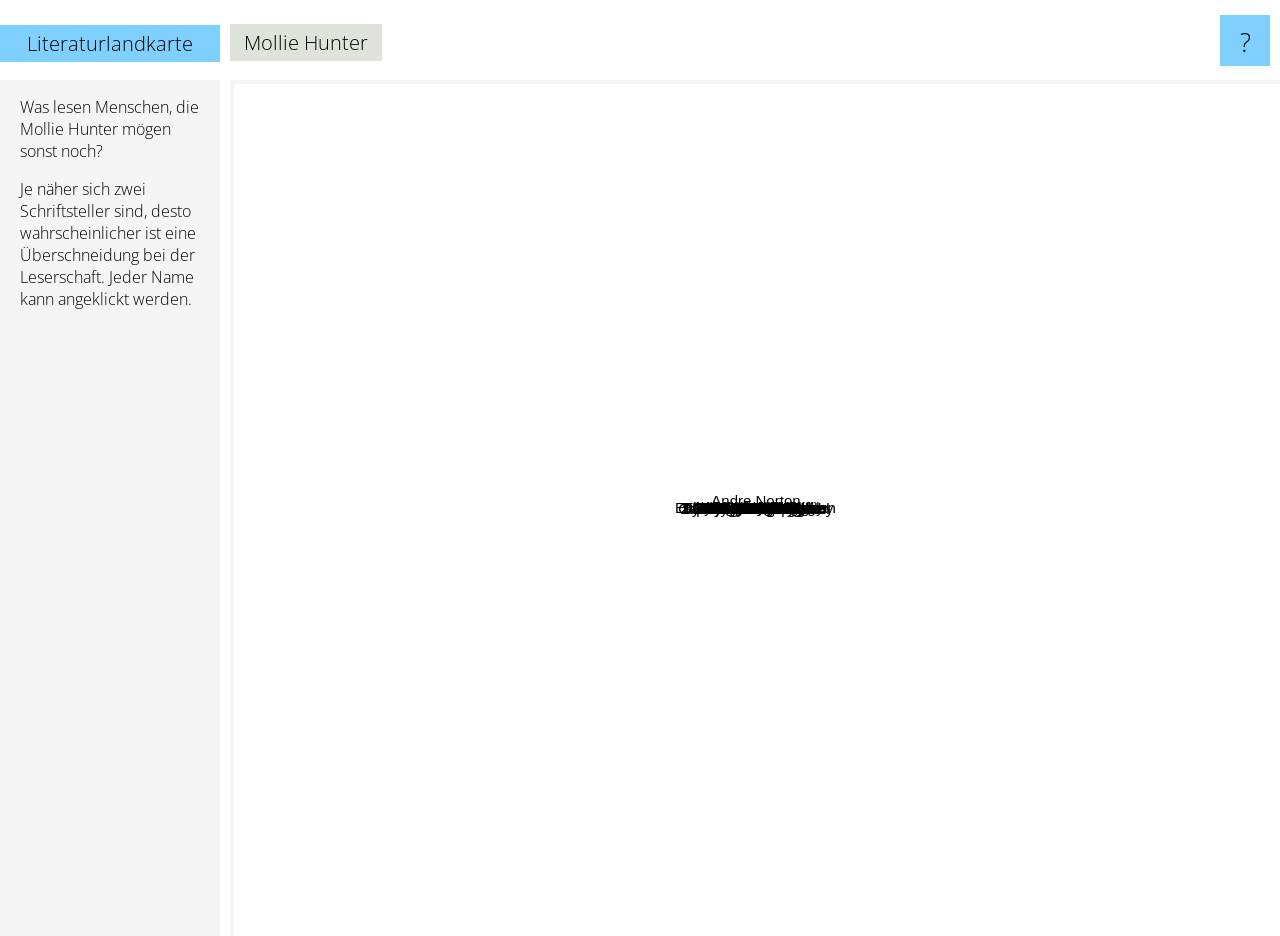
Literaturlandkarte (110, 43)
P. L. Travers (962, 311)
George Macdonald (1208, 415)
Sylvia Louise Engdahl (818, 412)
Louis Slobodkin (780, 396)
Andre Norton (1205, 653)
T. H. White (888, 721)
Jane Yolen (930, 194)
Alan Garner (829, 527)
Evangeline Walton (855, 610)
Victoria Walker (639, 292)
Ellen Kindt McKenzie (706, 517)
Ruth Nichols (714, 418)
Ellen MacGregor (1005, 387)
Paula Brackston (738, 773)
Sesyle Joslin (613, 549)
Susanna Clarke (878, 93)
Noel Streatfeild (362, 303)
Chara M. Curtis (873, 630)
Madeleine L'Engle (809, 894)
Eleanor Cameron (756, 541)
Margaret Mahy (750, 565)
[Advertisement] (110, 631)
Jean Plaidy (1148, 582)
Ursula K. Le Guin (436, 93)
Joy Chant (908, 357)
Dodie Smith (437, 704)
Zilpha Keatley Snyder (607, 520)
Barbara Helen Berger (936, 536)
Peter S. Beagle (858, 922)
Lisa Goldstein (588, 213)
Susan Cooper (812, 746)
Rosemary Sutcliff (558, 427)
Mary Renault (648, 239)
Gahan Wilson (635, 335)
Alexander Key (804, 459)
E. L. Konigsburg (313, 391)
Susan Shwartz (648, 693)
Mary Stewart (995, 348)
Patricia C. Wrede (421, 783)
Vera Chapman (751, 620)
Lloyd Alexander (513, 578)
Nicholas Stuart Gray (618, 395)
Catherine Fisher (673, 457)
